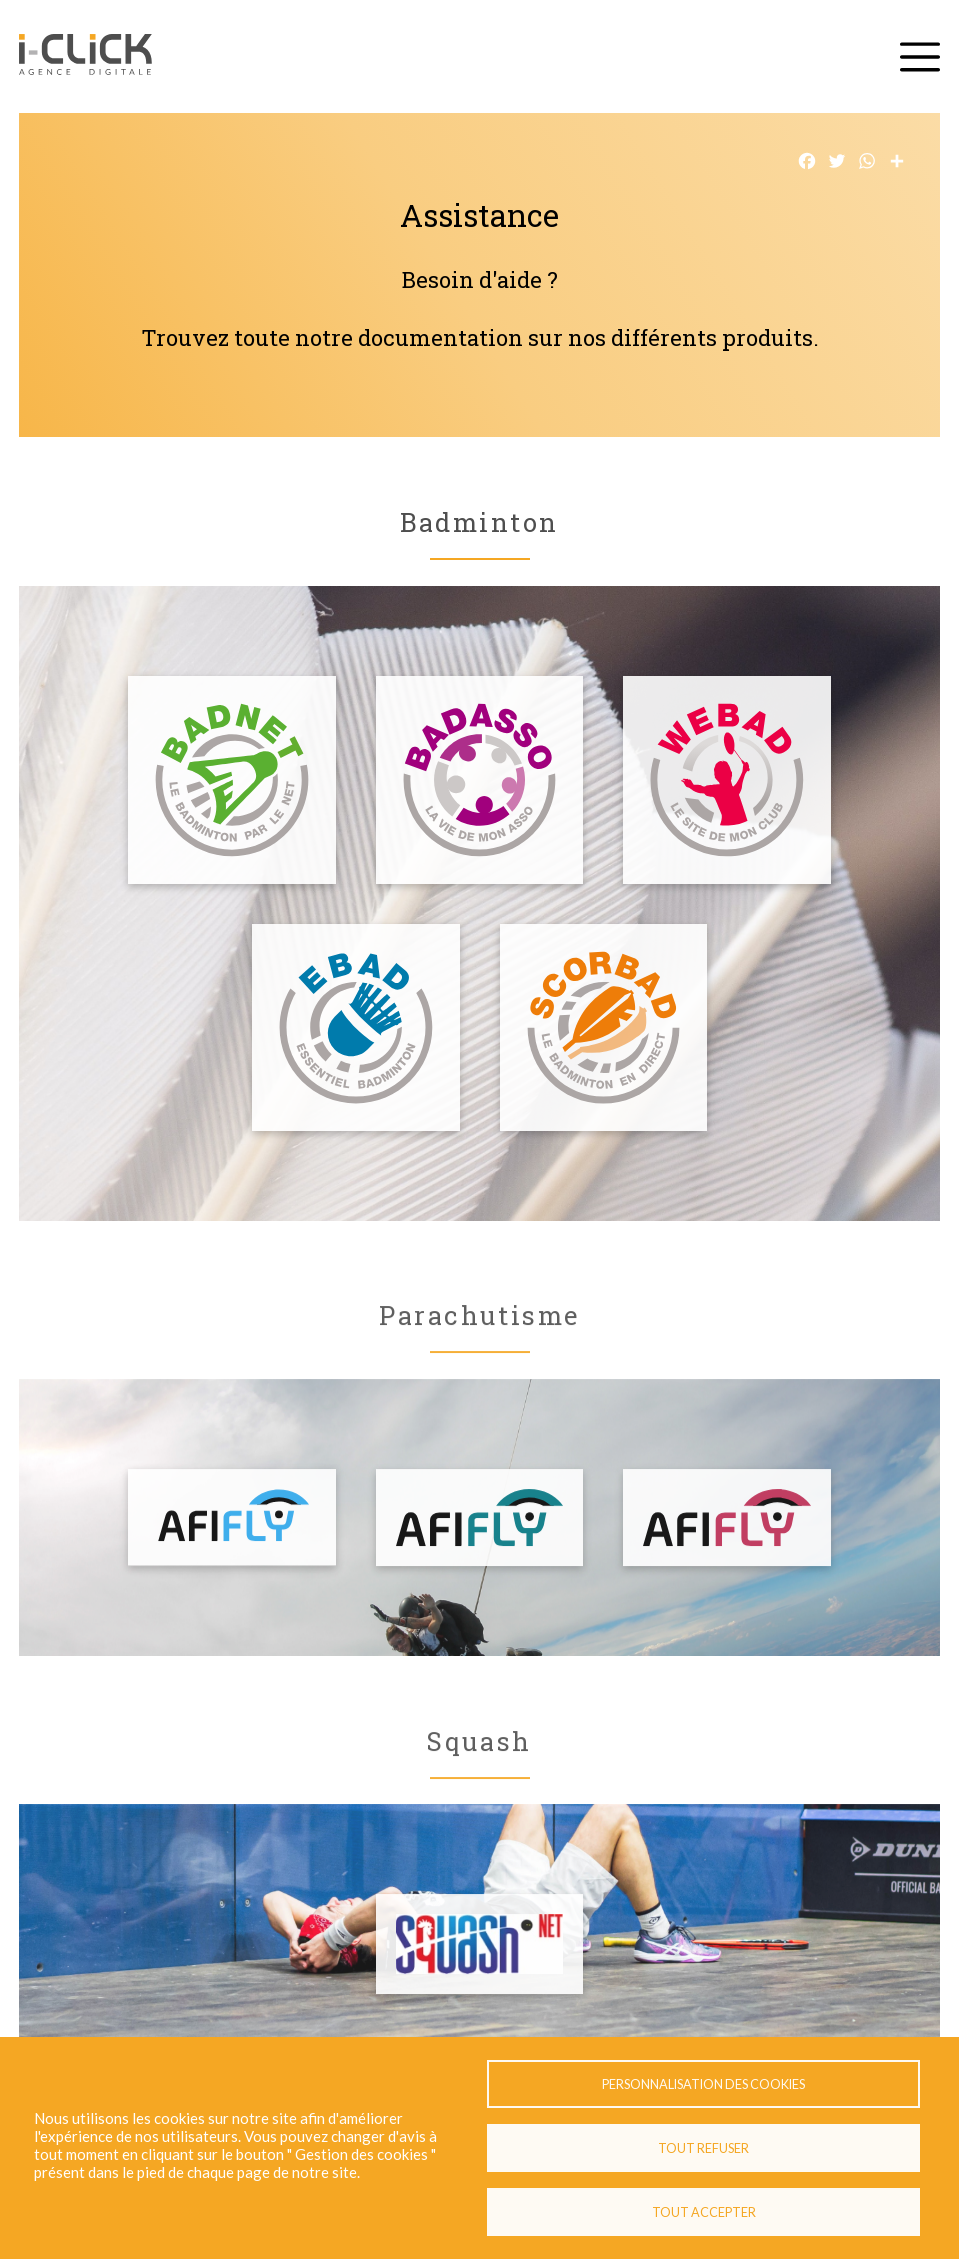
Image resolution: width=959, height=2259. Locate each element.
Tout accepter (704, 2212)
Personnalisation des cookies (703, 2084)
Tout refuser (703, 2148)
